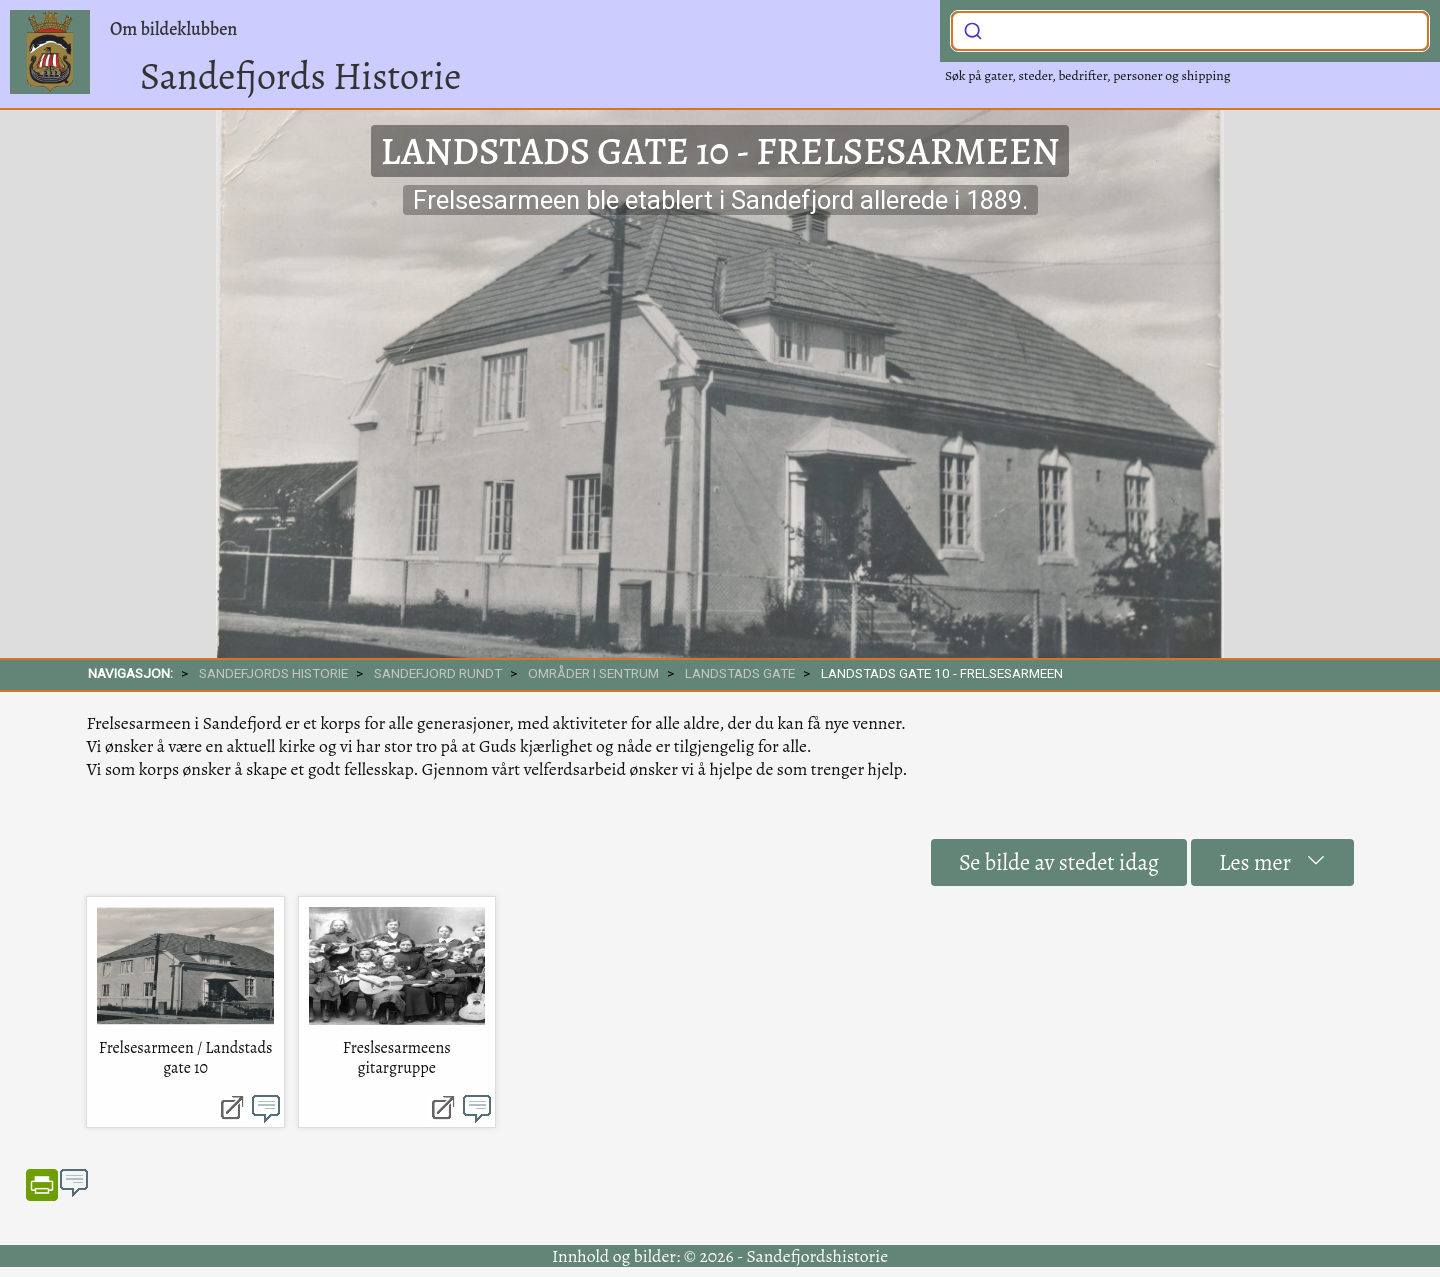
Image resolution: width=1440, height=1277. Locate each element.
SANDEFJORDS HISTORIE (273, 673)
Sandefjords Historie (300, 76)
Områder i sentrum (593, 673)
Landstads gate (740, 673)
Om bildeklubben (173, 29)
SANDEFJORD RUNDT (438, 673)
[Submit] (973, 29)
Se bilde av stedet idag (1059, 862)
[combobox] (1190, 31)
